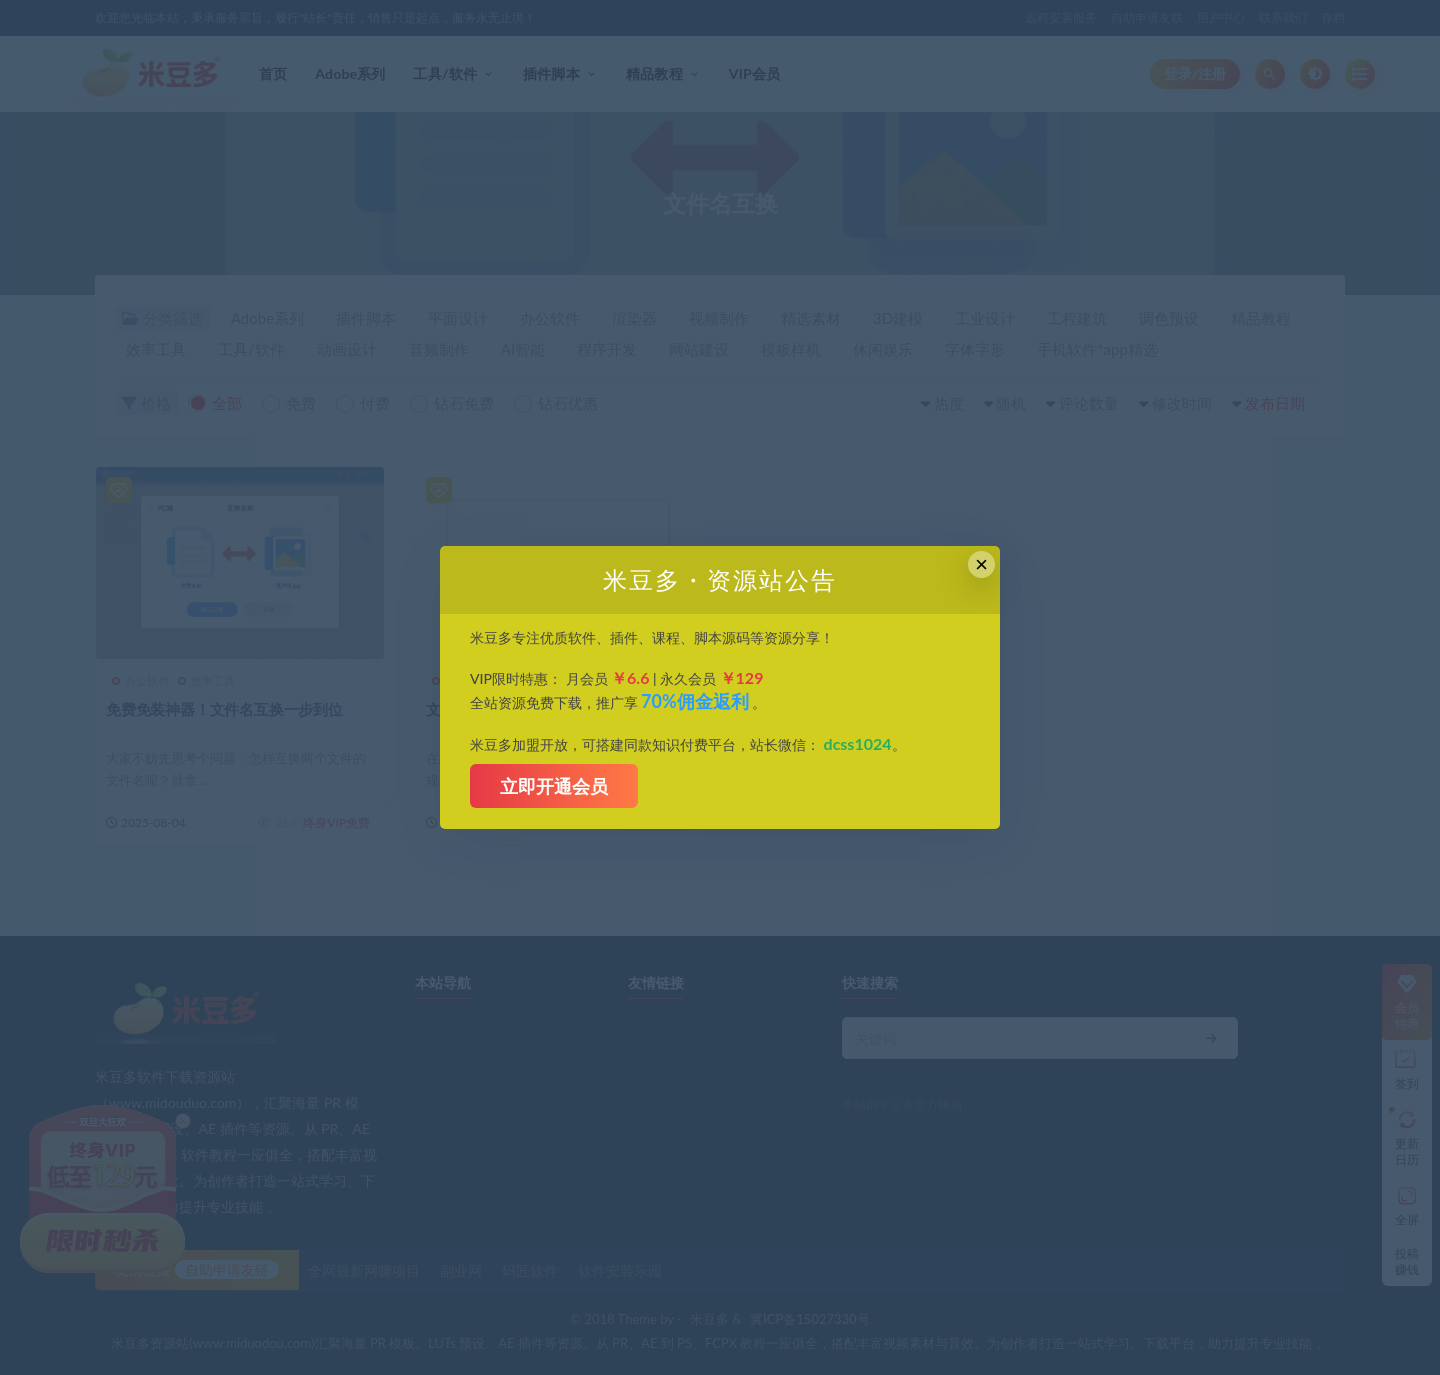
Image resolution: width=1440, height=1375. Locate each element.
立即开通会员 (554, 786)
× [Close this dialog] (981, 564)
